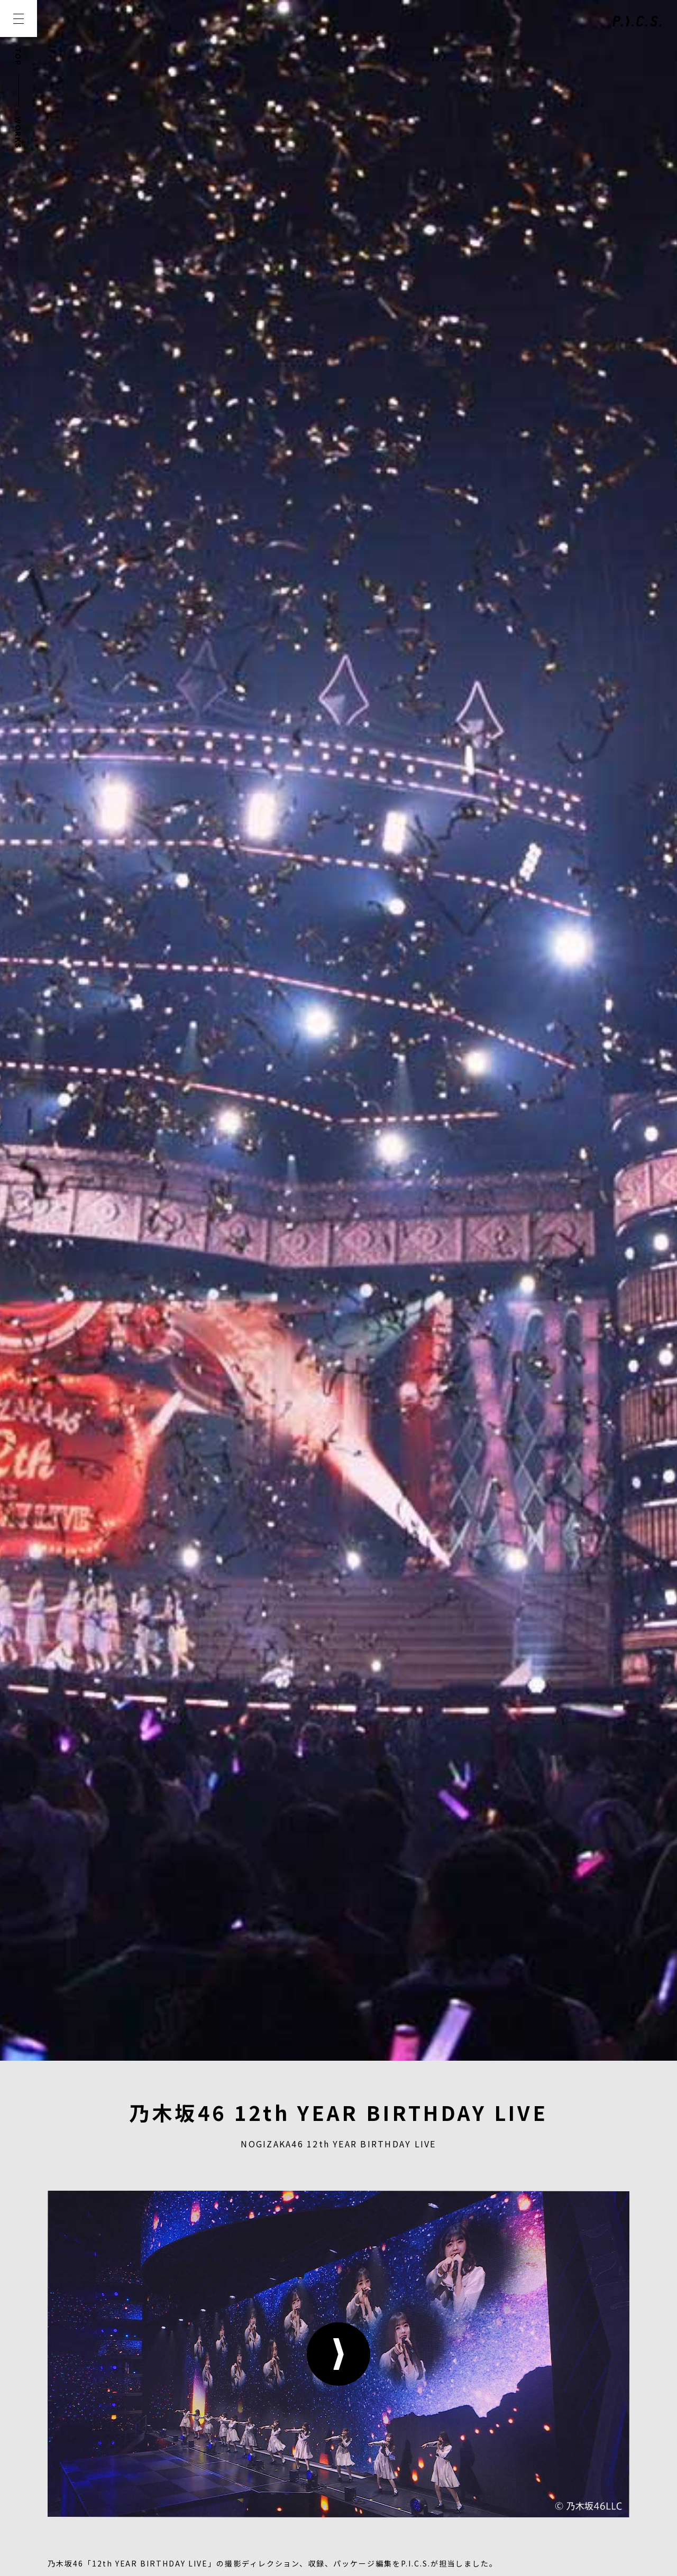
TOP (18, 57)
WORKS (18, 133)
